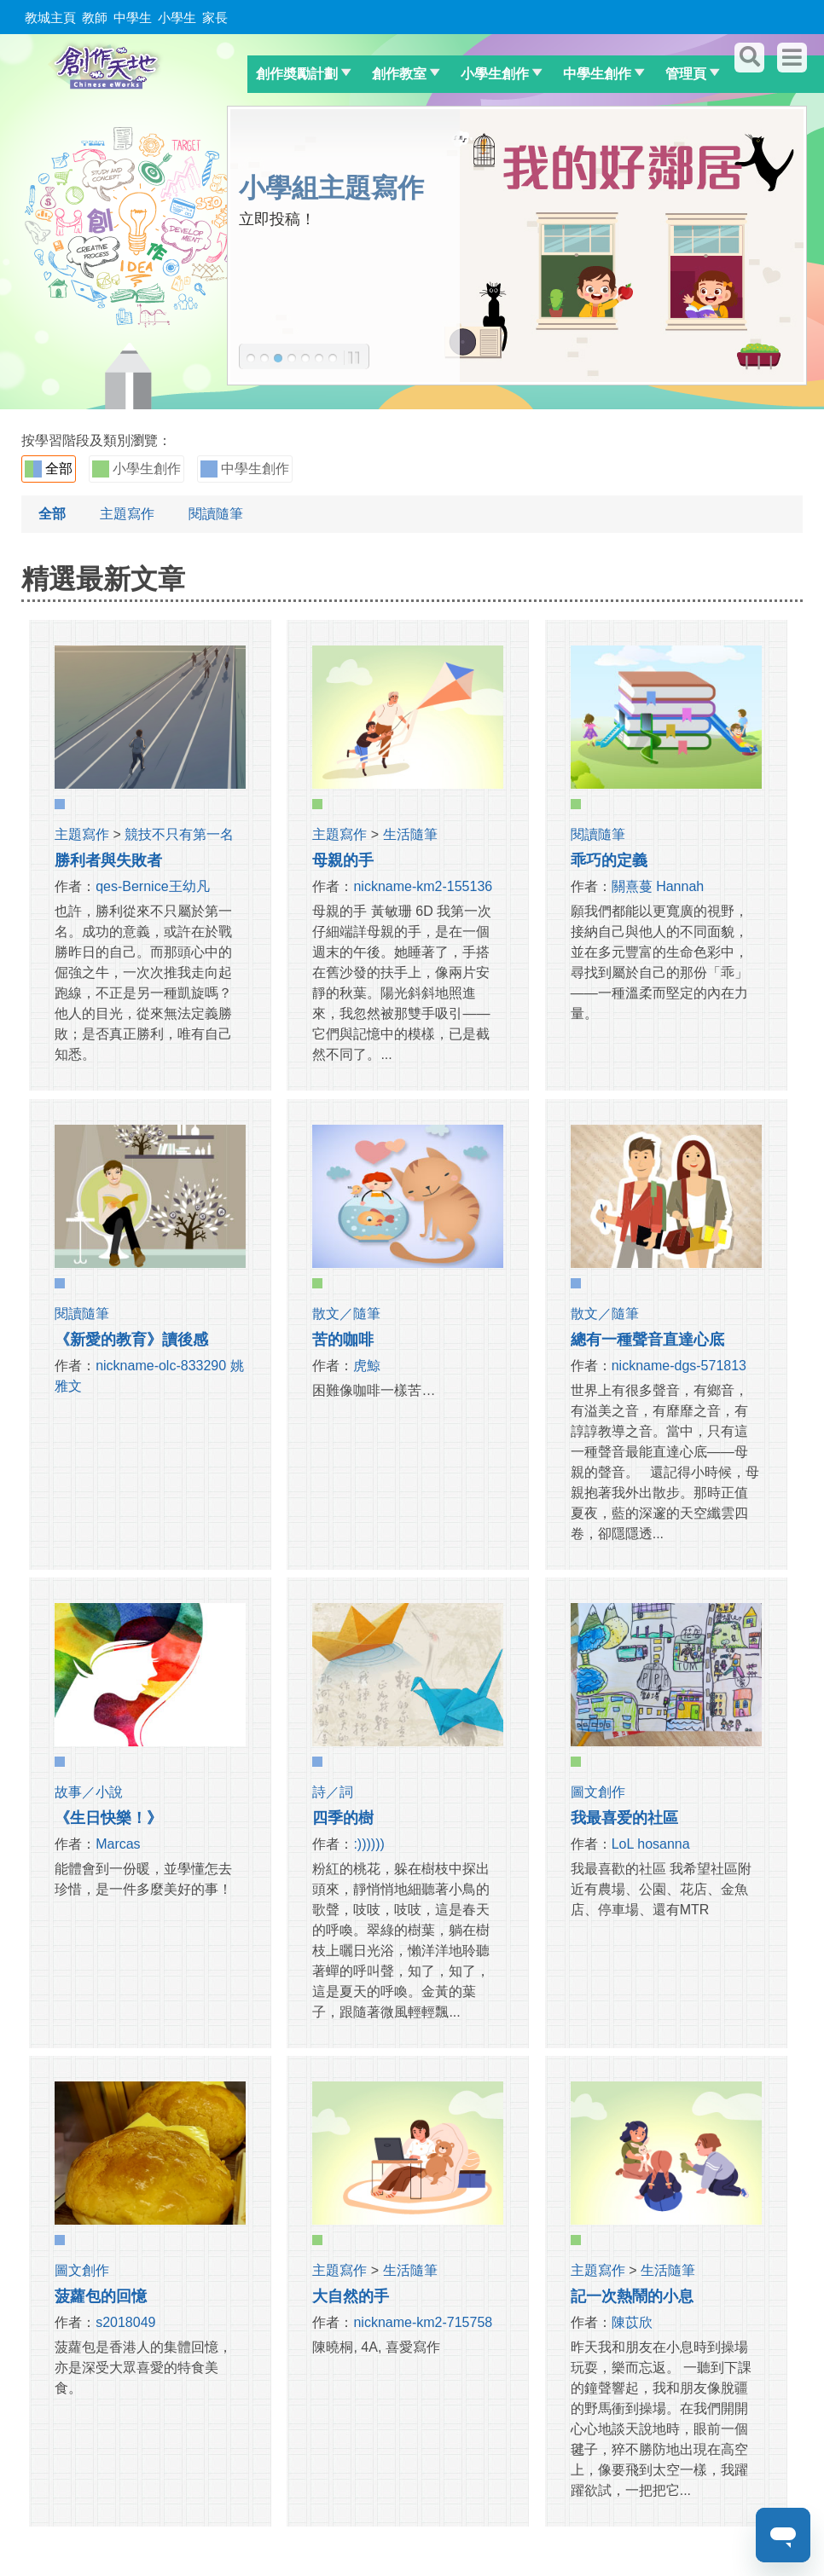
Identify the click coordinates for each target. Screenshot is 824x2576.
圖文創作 (598, 1792)
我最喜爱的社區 (624, 1817)
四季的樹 (343, 1817)
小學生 (177, 17)
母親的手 (343, 860)
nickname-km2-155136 (422, 886)
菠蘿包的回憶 (101, 2296)
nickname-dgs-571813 (679, 1365)
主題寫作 (127, 514)
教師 (94, 17)
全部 (49, 469)
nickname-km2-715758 (422, 2322)
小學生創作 (495, 74)
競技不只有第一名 (179, 834)
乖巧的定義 (609, 860)
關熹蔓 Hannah (658, 886)
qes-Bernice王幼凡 (152, 886)
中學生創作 (597, 74)
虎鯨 (366, 1365)
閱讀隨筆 (216, 514)
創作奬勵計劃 (297, 74)
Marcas (118, 1844)
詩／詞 (332, 1792)
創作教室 (399, 74)
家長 (215, 17)
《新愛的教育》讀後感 (131, 1339)
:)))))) (368, 1844)
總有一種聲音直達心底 (647, 1339)
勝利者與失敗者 (108, 860)
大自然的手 (350, 2296)
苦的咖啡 (343, 1339)
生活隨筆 (410, 834)
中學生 (132, 17)
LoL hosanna (651, 1844)
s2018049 (125, 2322)
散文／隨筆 (346, 1313)
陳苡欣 (632, 2322)
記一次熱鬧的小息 (632, 2296)
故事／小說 (89, 1792)
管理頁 (685, 74)
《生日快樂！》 (108, 1817)
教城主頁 (50, 17)
